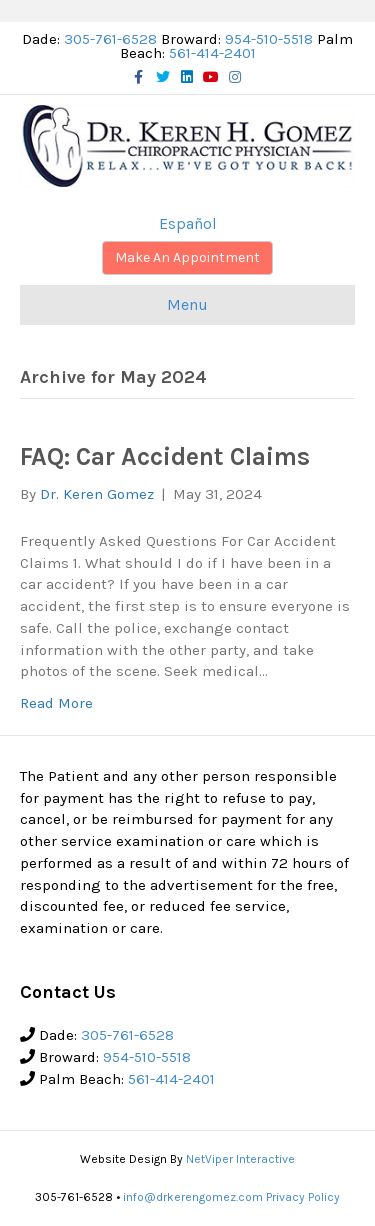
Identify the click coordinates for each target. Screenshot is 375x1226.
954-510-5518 (269, 39)
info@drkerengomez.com (193, 1197)
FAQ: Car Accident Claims (165, 456)
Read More (56, 703)
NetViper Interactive (240, 1159)
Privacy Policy (303, 1197)
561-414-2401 (212, 53)
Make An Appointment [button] (187, 257)
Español (188, 223)
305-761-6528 (110, 39)
